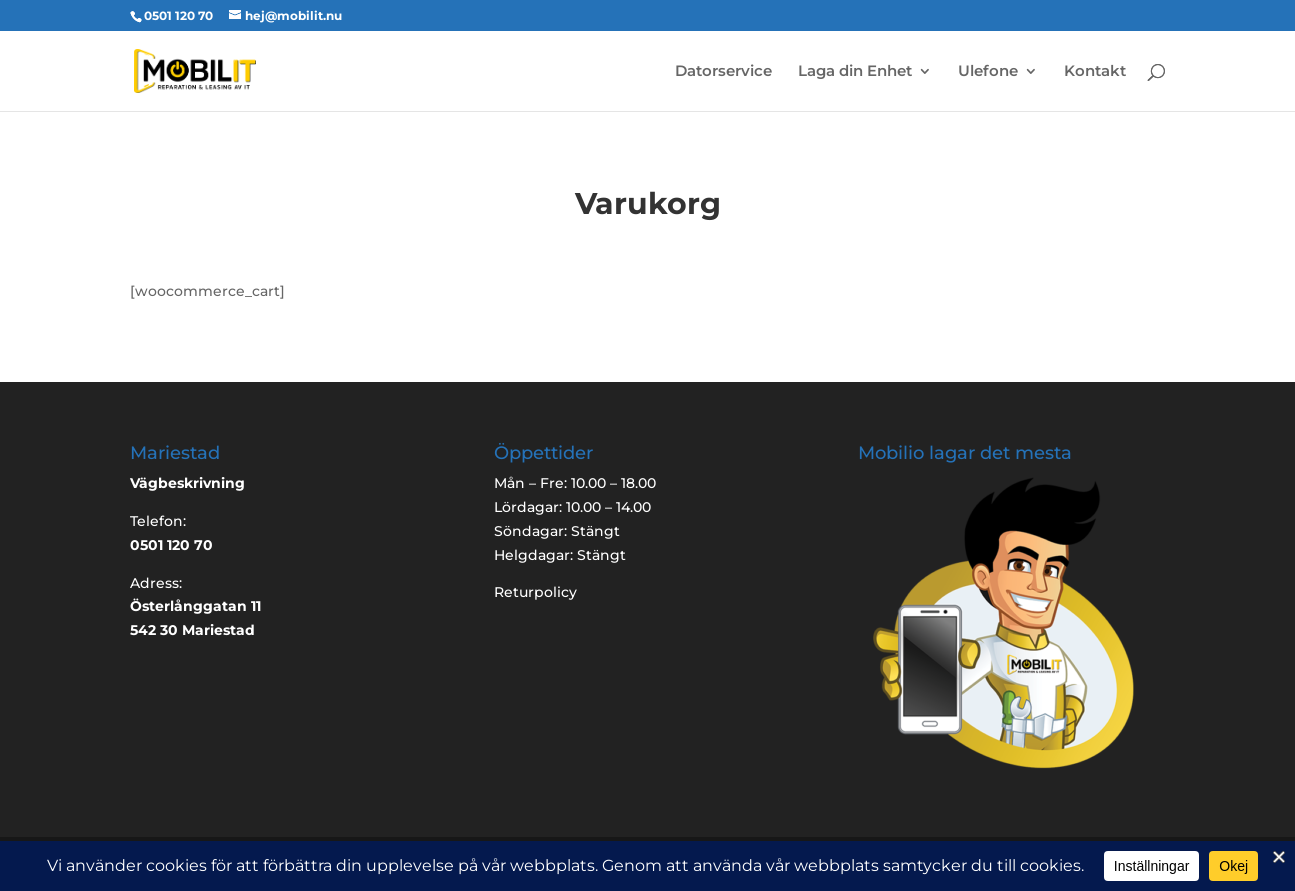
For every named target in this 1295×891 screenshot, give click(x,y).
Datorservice (723, 72)
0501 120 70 (178, 15)
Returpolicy (535, 592)
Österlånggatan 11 (195, 606)
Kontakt (1095, 72)
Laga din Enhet (855, 72)
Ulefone (988, 72)
